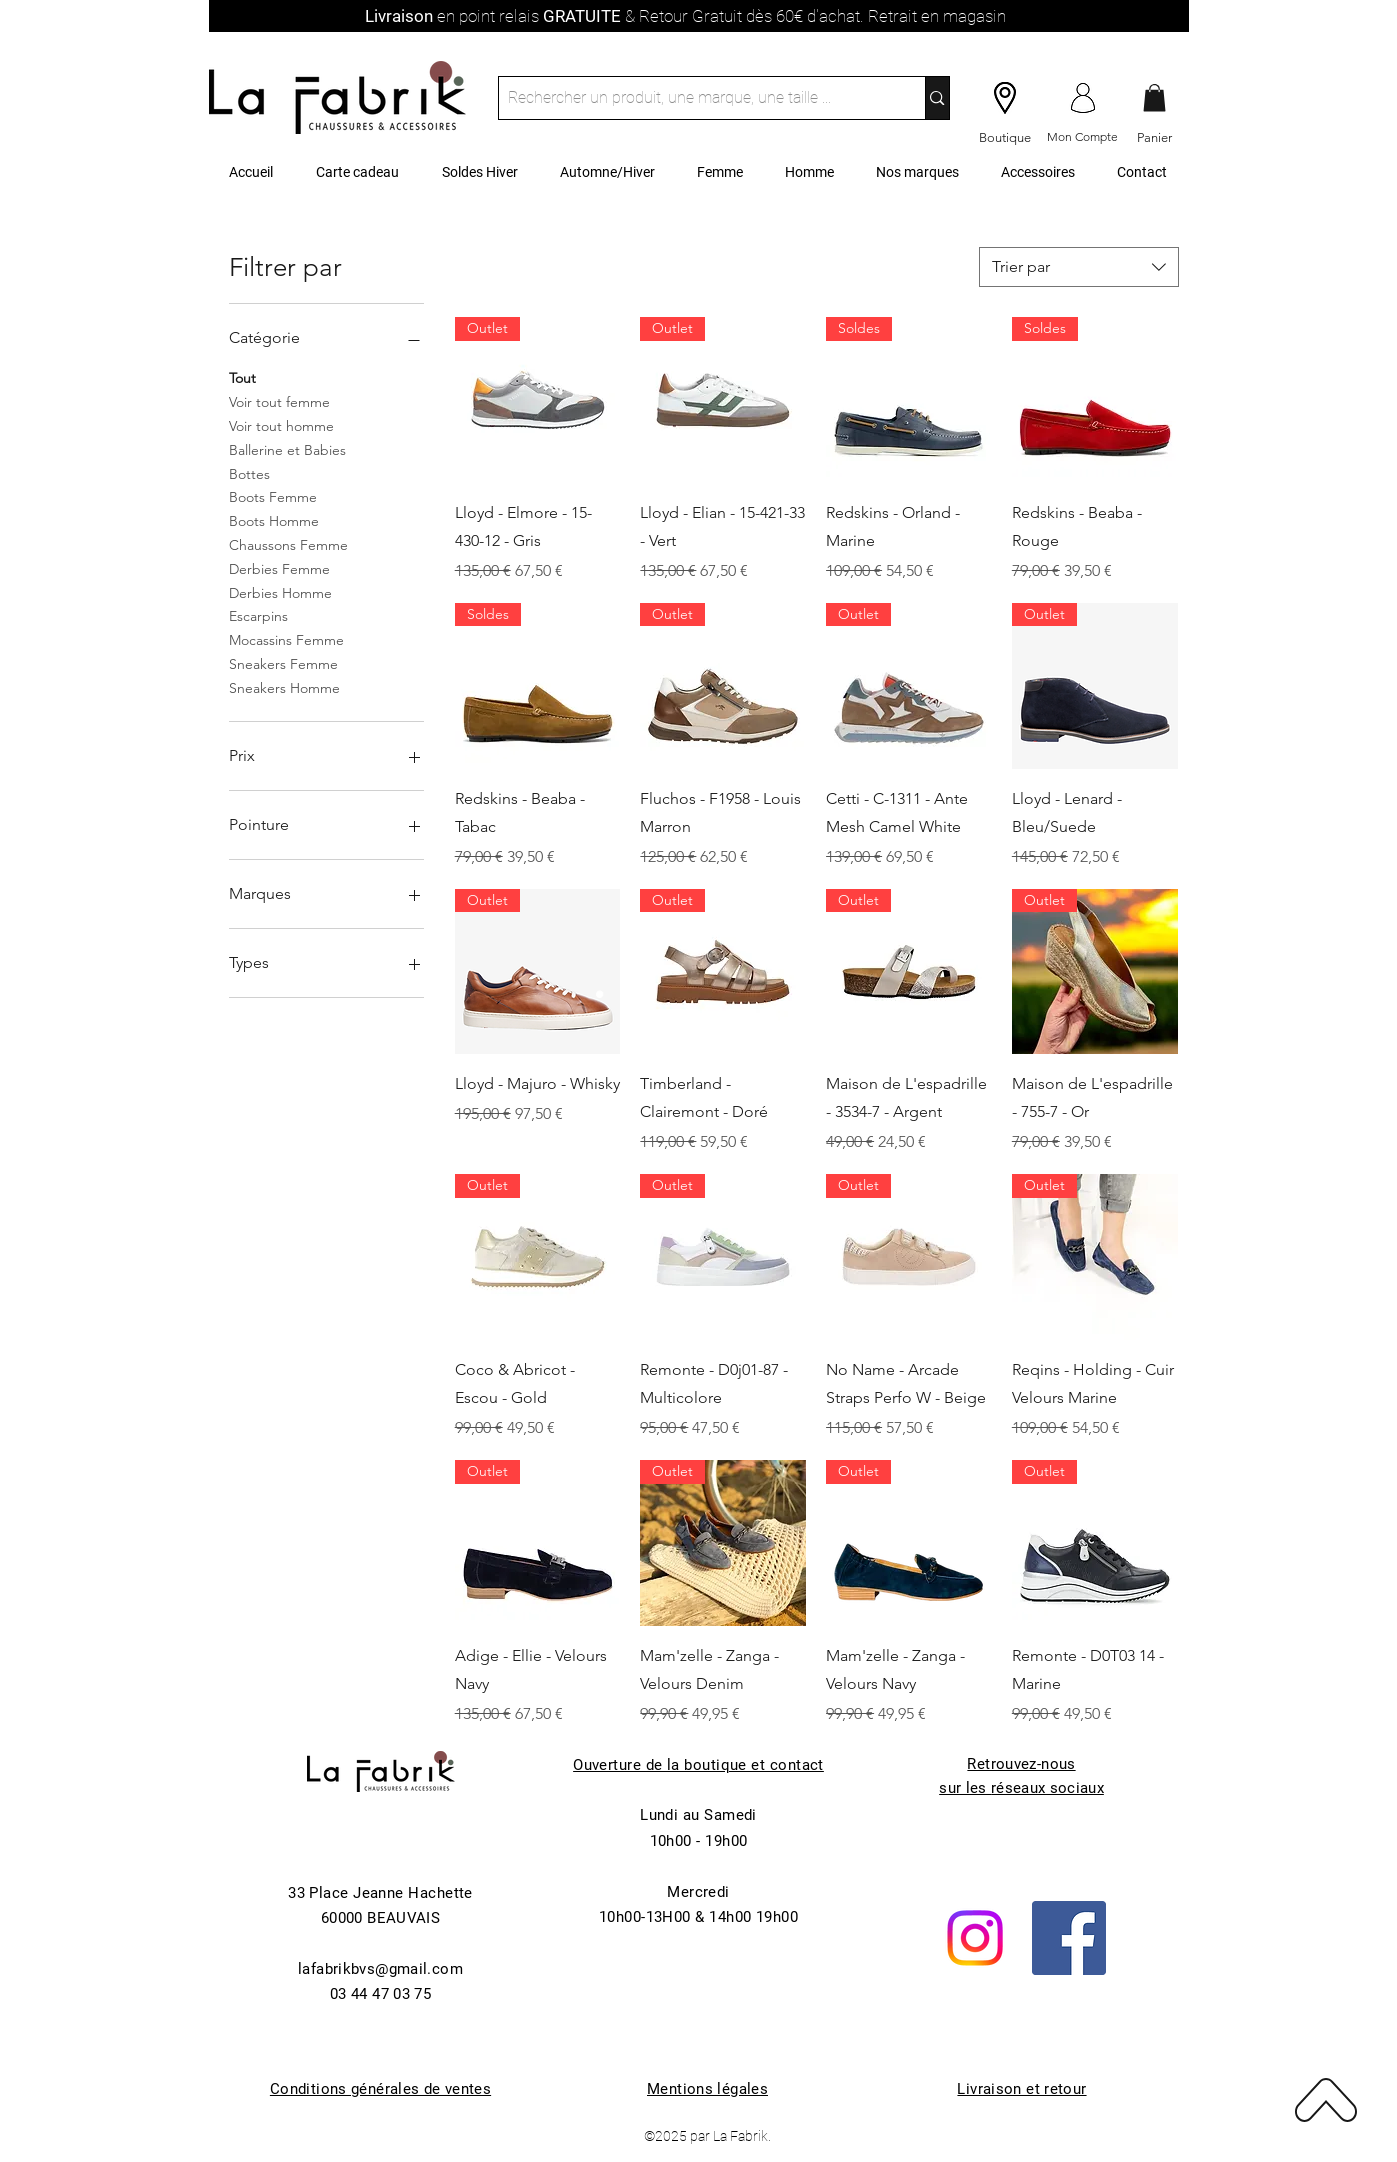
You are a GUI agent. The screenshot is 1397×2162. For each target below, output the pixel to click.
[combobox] (1079, 267)
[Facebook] (1069, 1938)
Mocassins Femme (286, 639)
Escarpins (258, 615)
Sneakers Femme (283, 663)
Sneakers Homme (284, 687)
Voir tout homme (281, 425)
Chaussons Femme (288, 544)
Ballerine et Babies (287, 449)
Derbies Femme (279, 568)
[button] (1154, 97)
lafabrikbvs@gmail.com (380, 1969)
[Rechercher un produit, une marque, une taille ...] (696, 98)
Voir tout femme (279, 401)
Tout (242, 377)
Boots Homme (274, 520)
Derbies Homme (280, 592)
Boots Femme (273, 496)
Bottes (249, 473)
